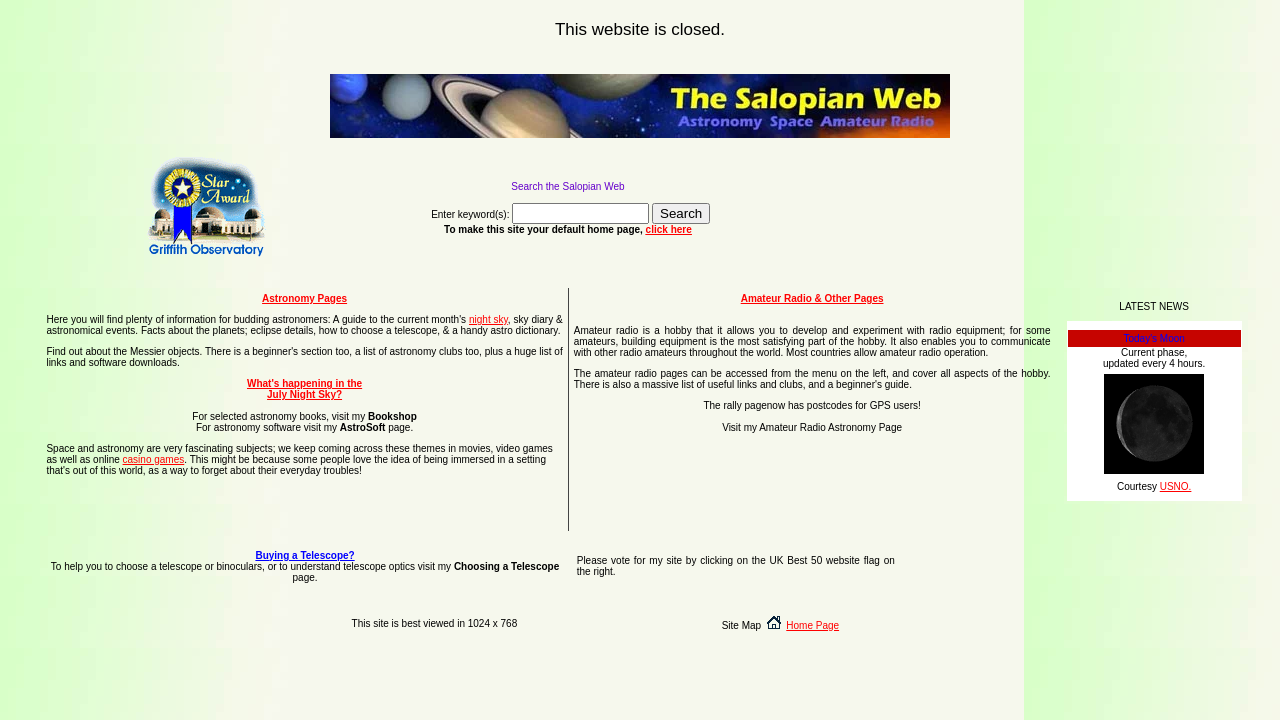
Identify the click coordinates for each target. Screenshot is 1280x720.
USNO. (1176, 486)
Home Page (812, 625)
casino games (154, 459)
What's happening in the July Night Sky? (304, 389)
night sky (488, 319)
